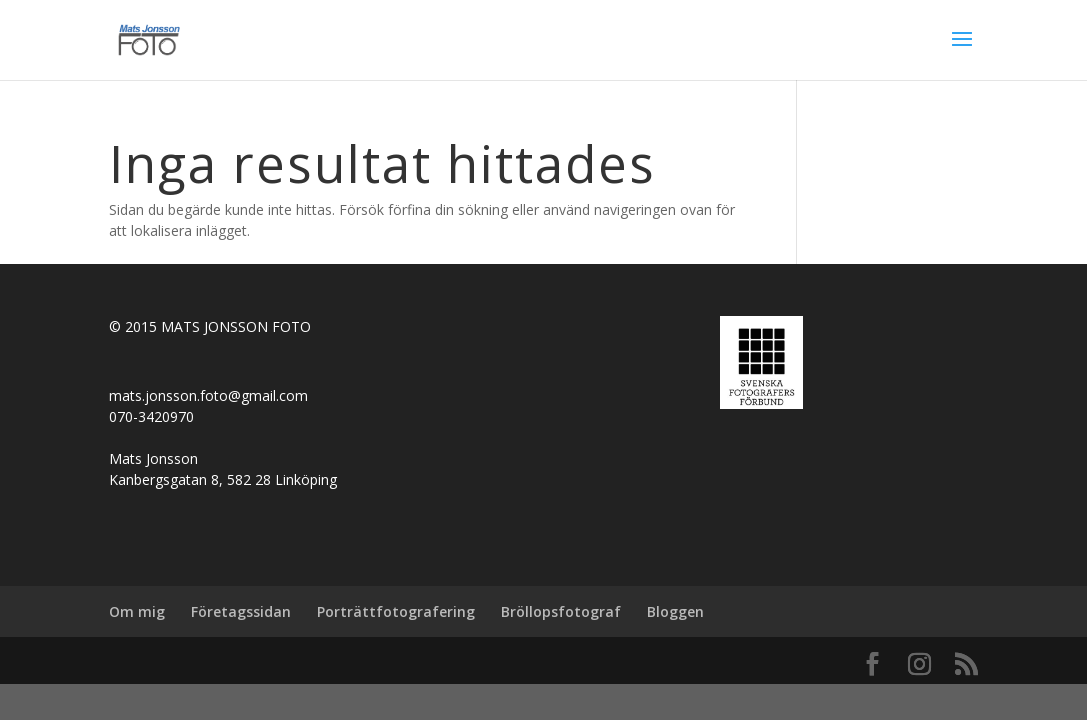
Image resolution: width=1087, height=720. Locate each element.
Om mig (137, 611)
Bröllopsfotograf (561, 611)
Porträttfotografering (396, 611)
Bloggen (675, 611)
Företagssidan (241, 611)
